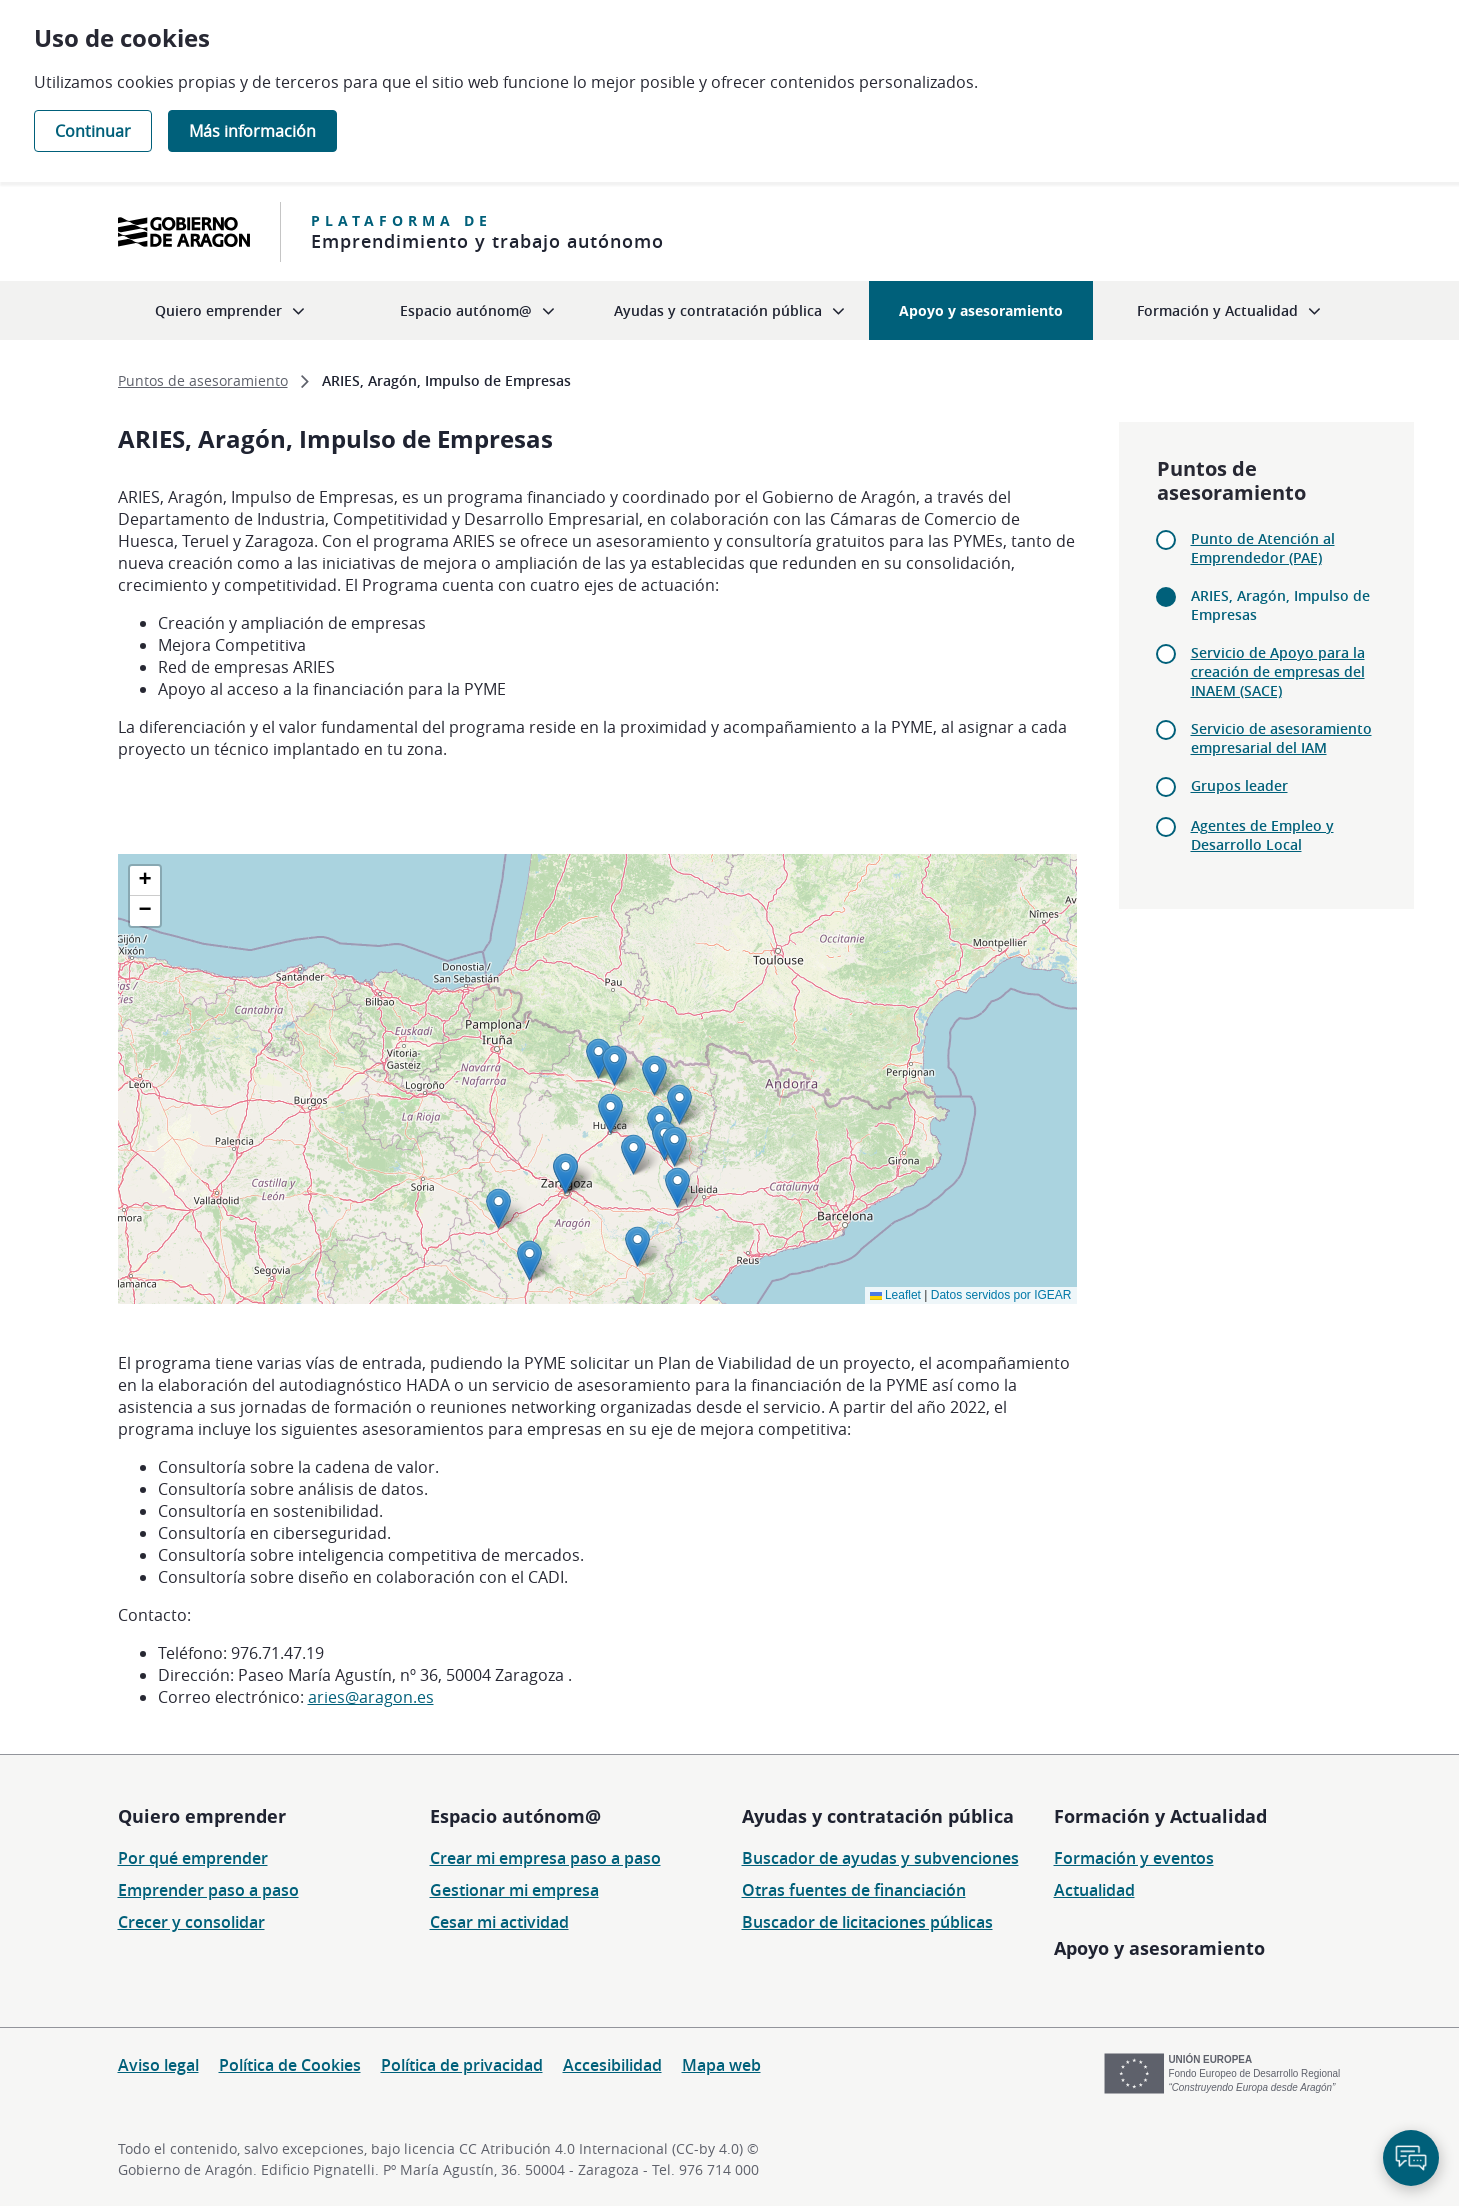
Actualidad (1094, 1890)
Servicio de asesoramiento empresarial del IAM (1281, 738)
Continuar (93, 131)
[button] (598, 1058)
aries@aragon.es (371, 1697)
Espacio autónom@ (515, 1816)
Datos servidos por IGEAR (1001, 1295)
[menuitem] (230, 310)
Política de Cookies (290, 2065)
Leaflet (895, 1295)
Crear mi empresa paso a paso (545, 1858)
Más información (252, 131)
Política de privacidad (462, 2065)
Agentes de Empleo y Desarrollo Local (1262, 835)
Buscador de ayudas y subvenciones (880, 1858)
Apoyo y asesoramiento (1159, 1948)
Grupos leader (1239, 785)
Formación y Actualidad (1160, 1816)
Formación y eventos (1134, 1858)
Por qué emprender (193, 1858)
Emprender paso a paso (208, 1890)
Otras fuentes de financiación (854, 1890)
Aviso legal (158, 2065)
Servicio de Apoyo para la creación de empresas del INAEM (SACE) (1278, 671)
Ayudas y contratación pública (878, 1816)
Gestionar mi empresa (514, 1890)
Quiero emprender (202, 1816)
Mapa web (721, 2065)
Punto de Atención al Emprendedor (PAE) (1263, 548)
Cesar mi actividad (499, 1922)
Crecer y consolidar (191, 1922)
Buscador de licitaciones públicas (867, 1922)
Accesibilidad (612, 2065)
